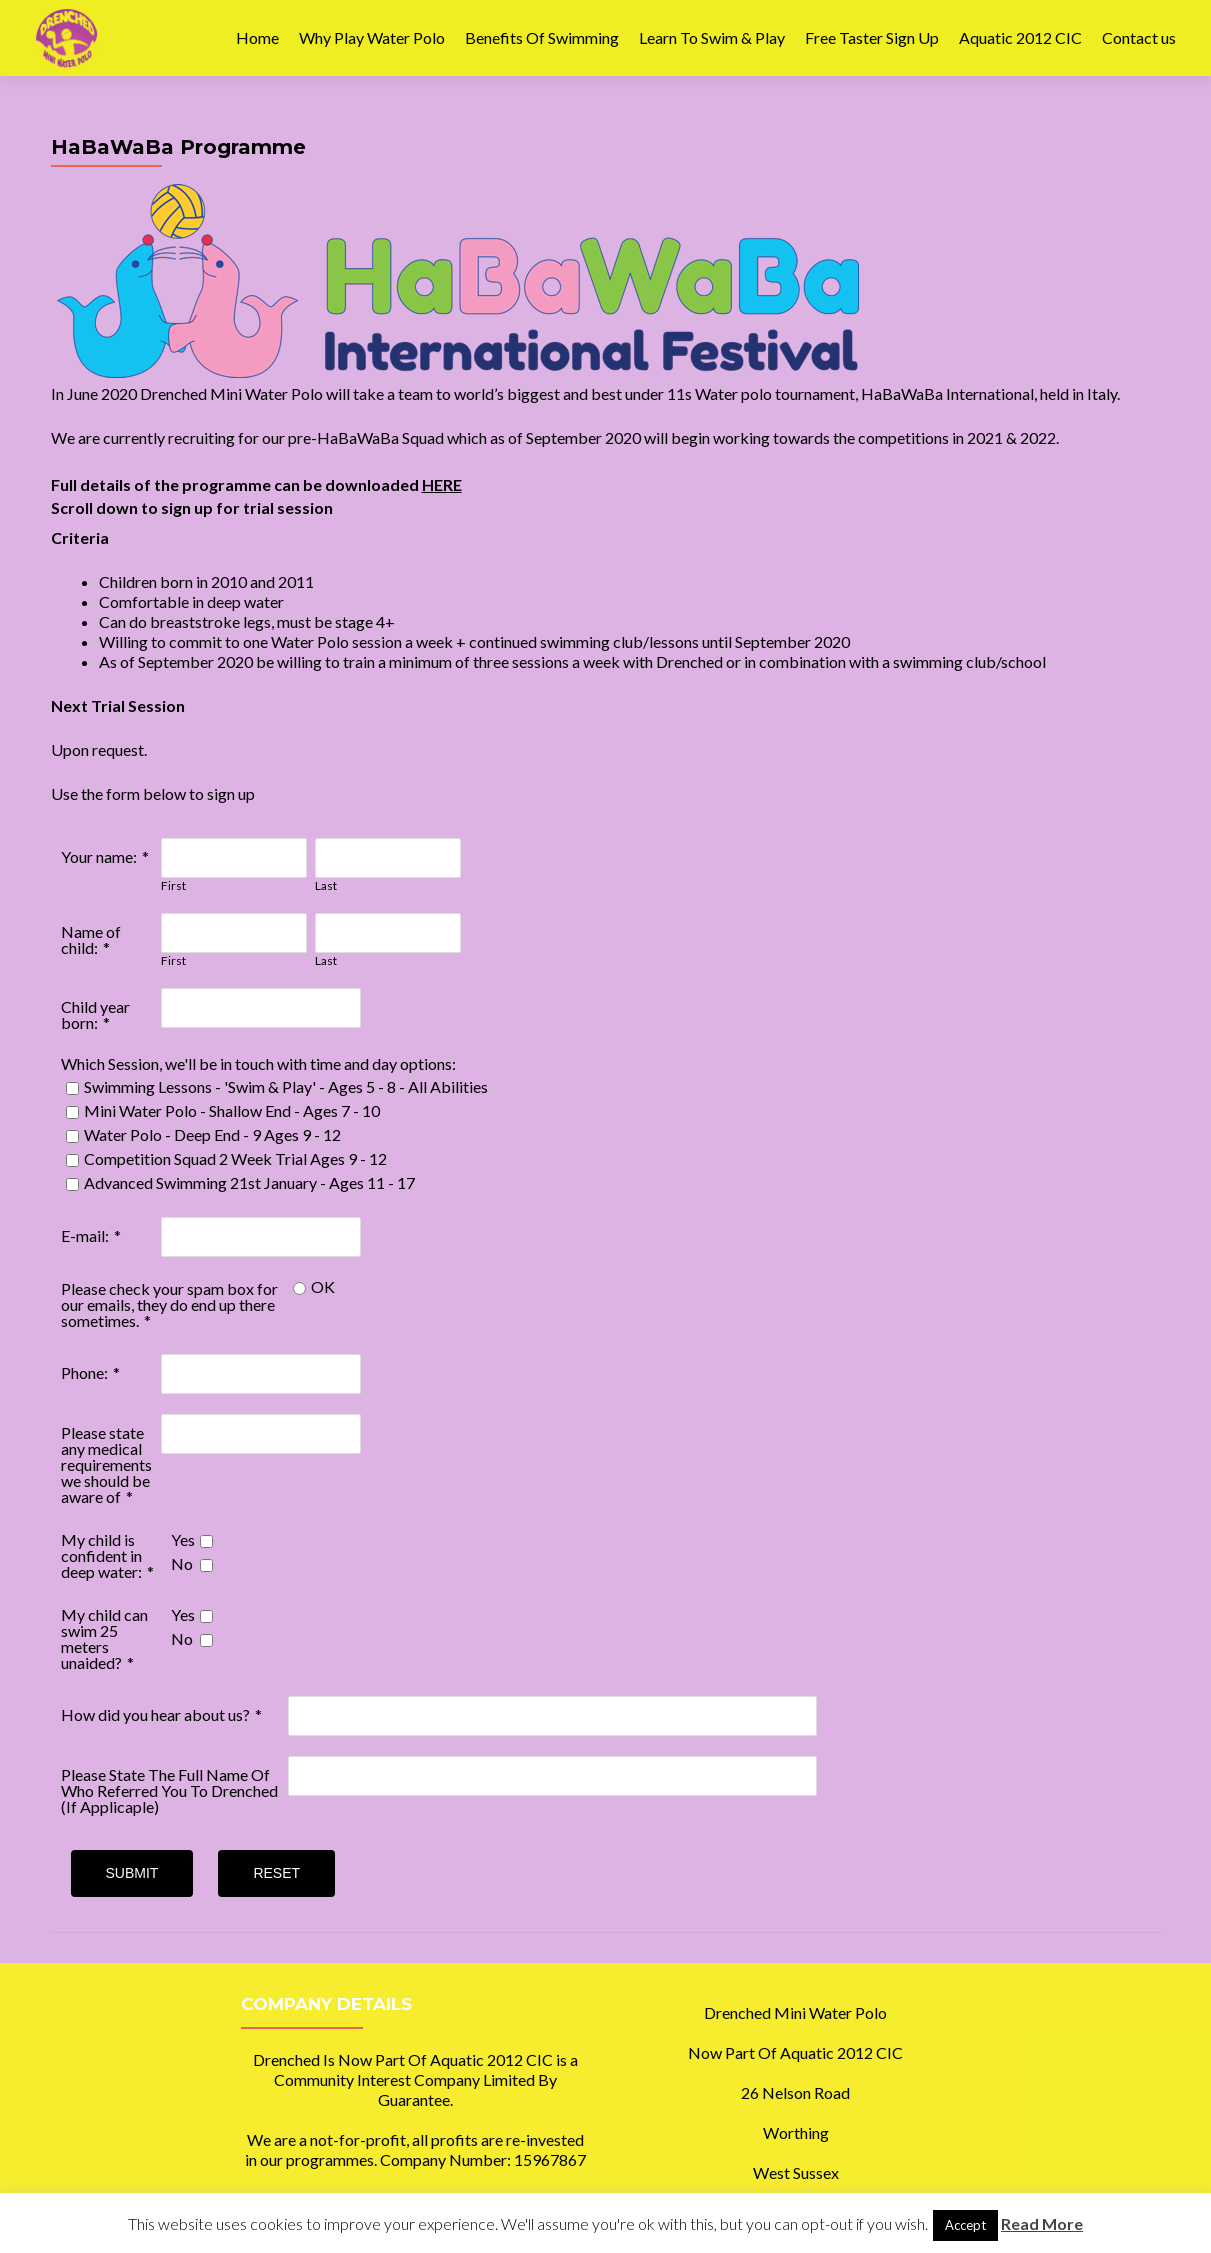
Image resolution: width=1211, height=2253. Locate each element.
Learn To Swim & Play (712, 37)
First (173, 885)
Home (257, 37)
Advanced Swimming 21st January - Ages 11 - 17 (249, 1182)
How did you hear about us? (155, 1714)
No (182, 1563)
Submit (132, 1873)
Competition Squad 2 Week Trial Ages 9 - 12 (235, 1158)
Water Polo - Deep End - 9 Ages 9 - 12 (212, 1134)
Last (326, 885)
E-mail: (85, 1235)
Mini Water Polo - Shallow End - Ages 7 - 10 (232, 1110)
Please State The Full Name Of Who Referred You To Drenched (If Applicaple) (169, 1790)
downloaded (373, 484)
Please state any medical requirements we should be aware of (106, 1464)
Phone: (84, 1372)
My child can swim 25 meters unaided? (104, 1638)
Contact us (1139, 37)
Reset (276, 1873)
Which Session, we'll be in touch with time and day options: (258, 1063)
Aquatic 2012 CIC (1020, 37)
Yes (183, 1539)
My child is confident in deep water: (101, 1555)
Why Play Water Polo (372, 37)
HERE (442, 484)
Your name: (99, 856)
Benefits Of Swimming (542, 37)
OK (323, 1286)
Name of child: (91, 939)
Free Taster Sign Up (872, 37)
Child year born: (95, 1014)
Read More (1042, 2223)
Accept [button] (965, 2225)
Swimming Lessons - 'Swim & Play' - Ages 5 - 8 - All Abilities (286, 1086)
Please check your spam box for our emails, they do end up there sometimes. (169, 1304)
